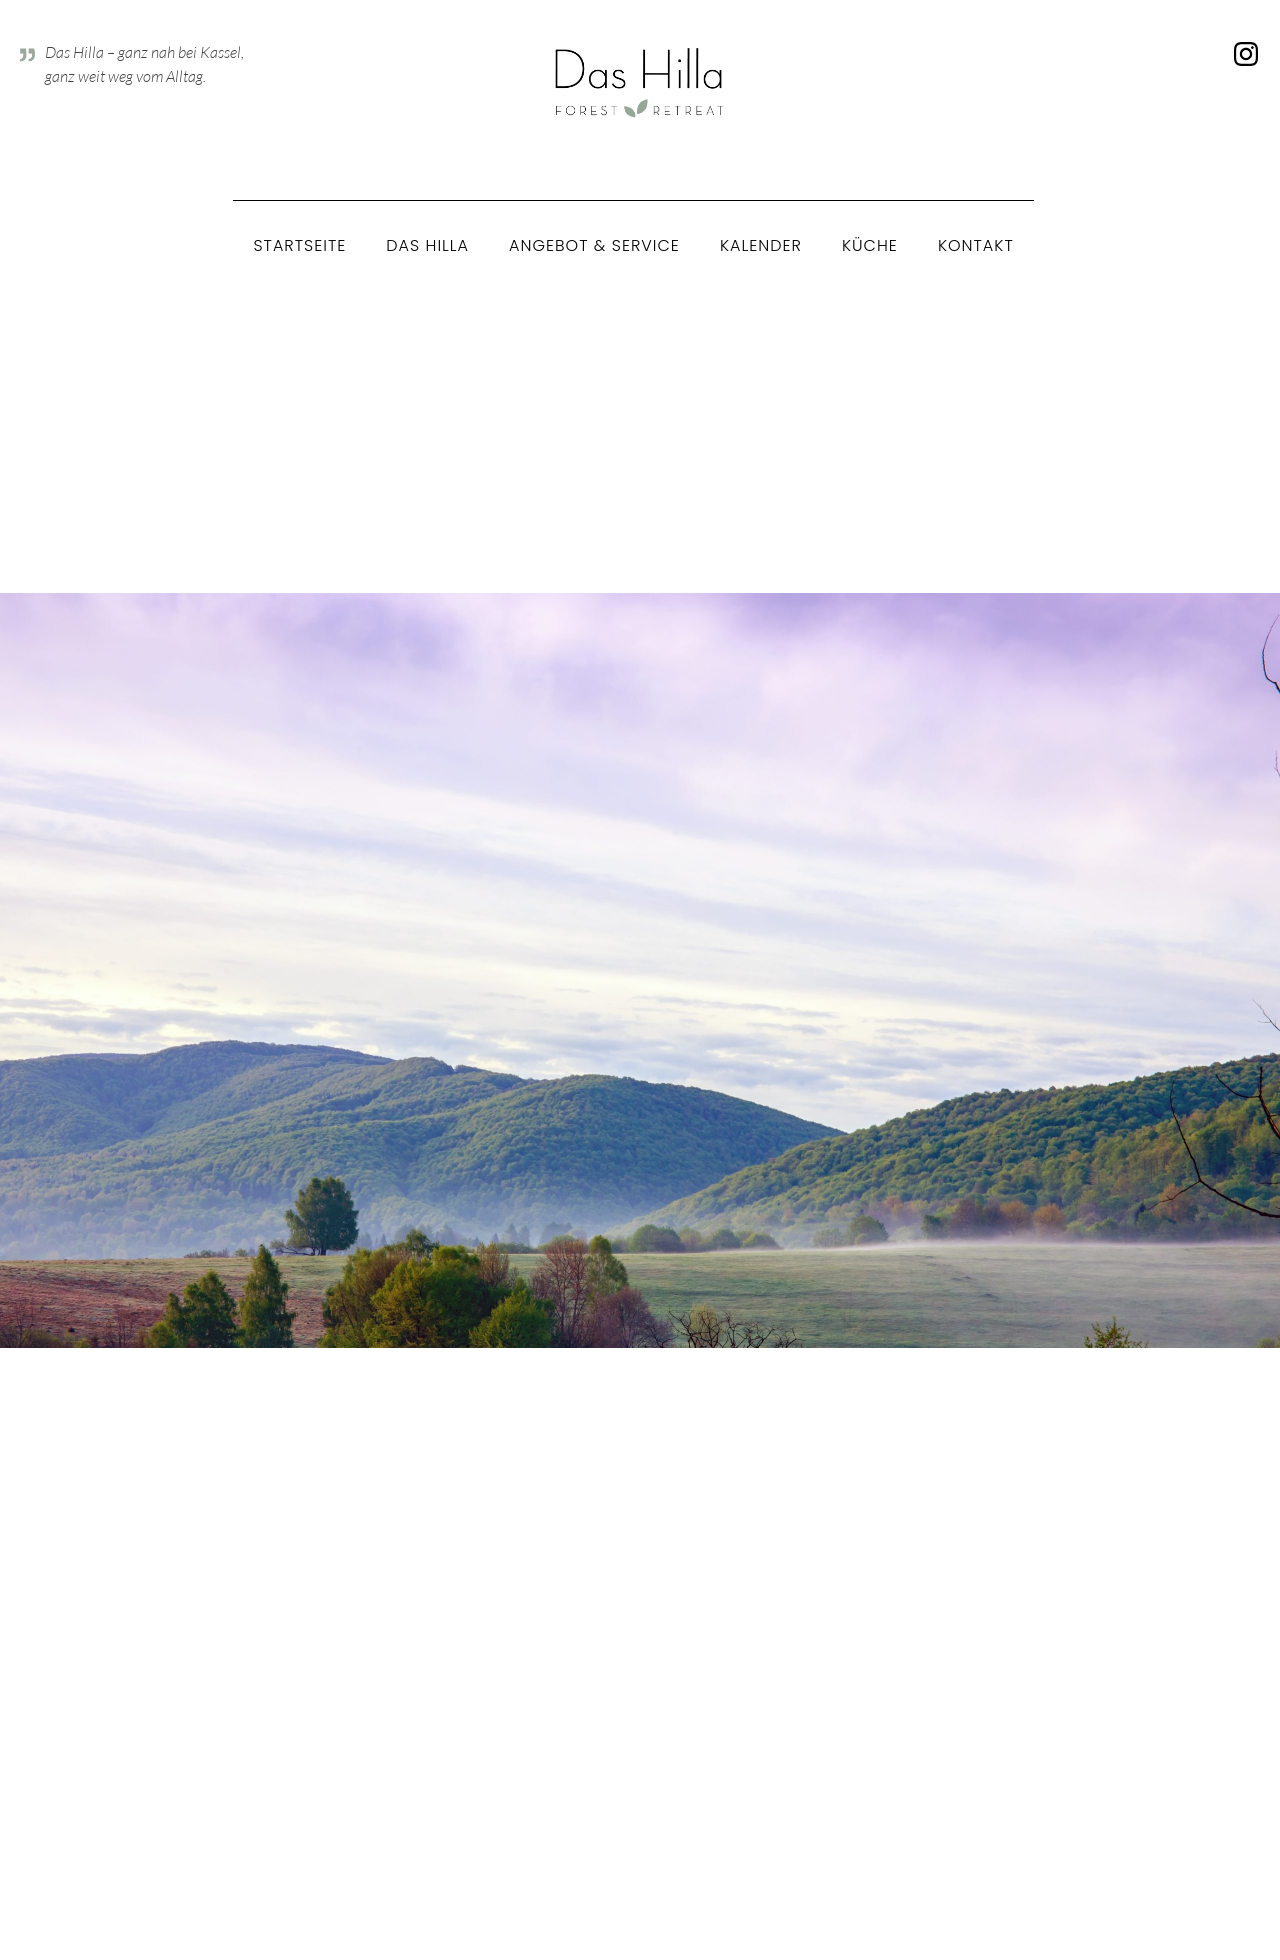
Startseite (299, 245)
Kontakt (976, 245)
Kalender (761, 245)
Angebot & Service (594, 245)
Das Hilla (427, 245)
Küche (870, 245)
